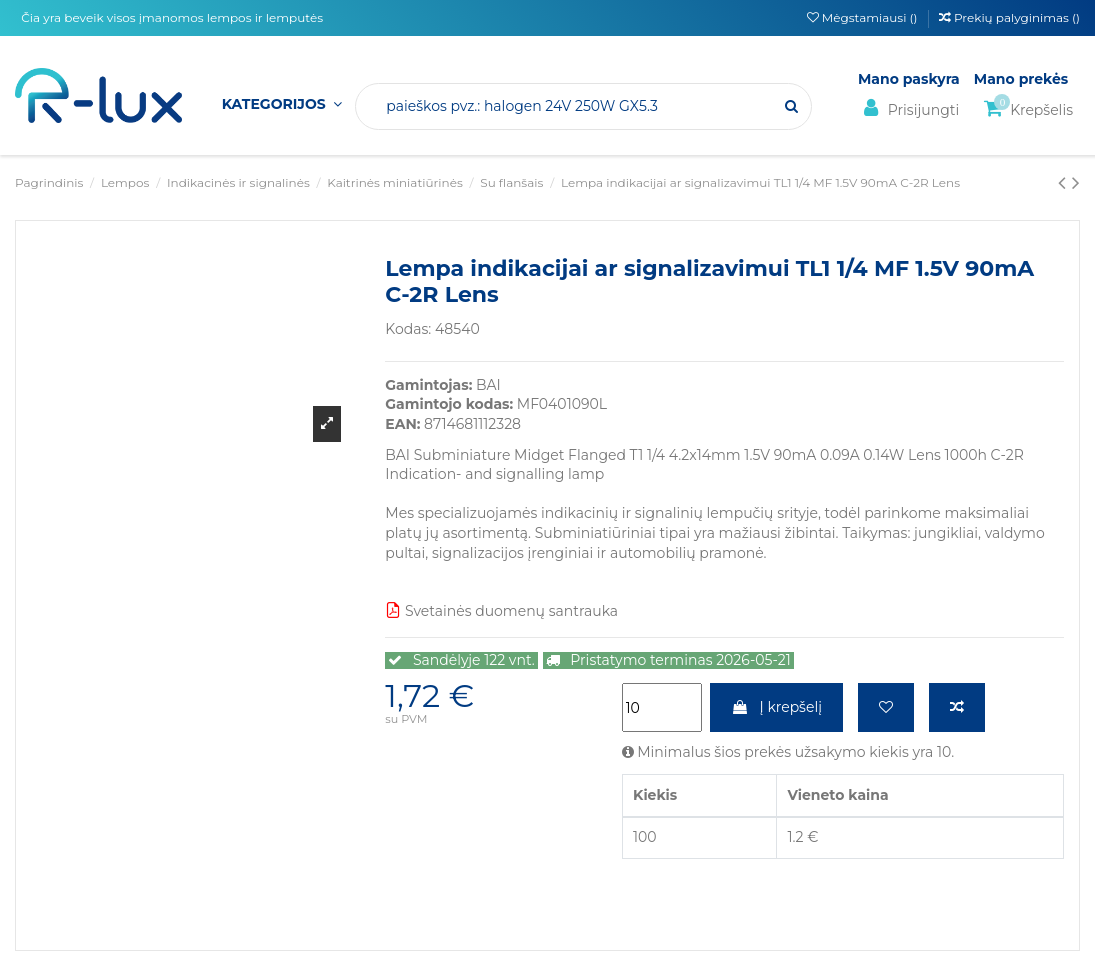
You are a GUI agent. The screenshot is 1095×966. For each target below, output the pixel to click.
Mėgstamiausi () (864, 17)
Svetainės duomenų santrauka (501, 611)
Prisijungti (908, 108)
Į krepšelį (776, 707)
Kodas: (408, 329)
